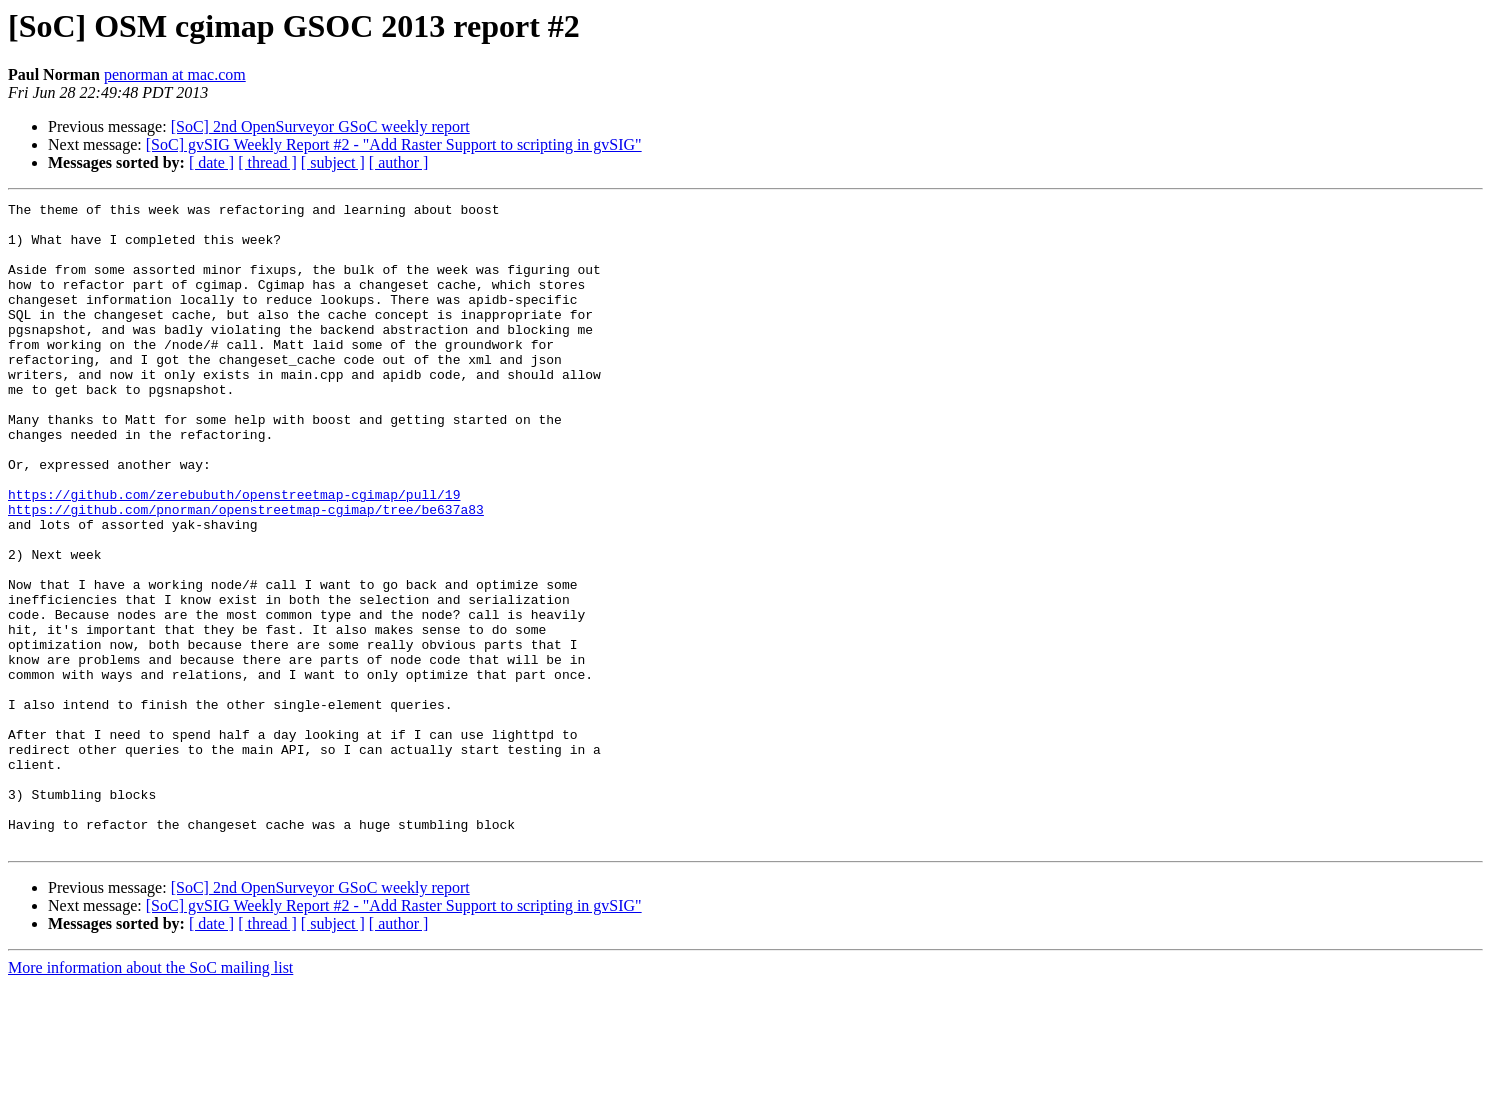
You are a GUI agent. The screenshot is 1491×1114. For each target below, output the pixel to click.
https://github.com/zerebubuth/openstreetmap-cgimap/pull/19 (234, 554)
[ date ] (211, 162)
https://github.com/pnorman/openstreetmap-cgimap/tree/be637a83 (246, 572)
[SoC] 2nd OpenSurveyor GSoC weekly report (320, 126)
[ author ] (399, 162)
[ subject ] (333, 162)
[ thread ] (267, 162)
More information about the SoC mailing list (150, 1096)
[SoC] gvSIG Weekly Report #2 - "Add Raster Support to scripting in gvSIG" (394, 144)
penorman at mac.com (175, 74)
